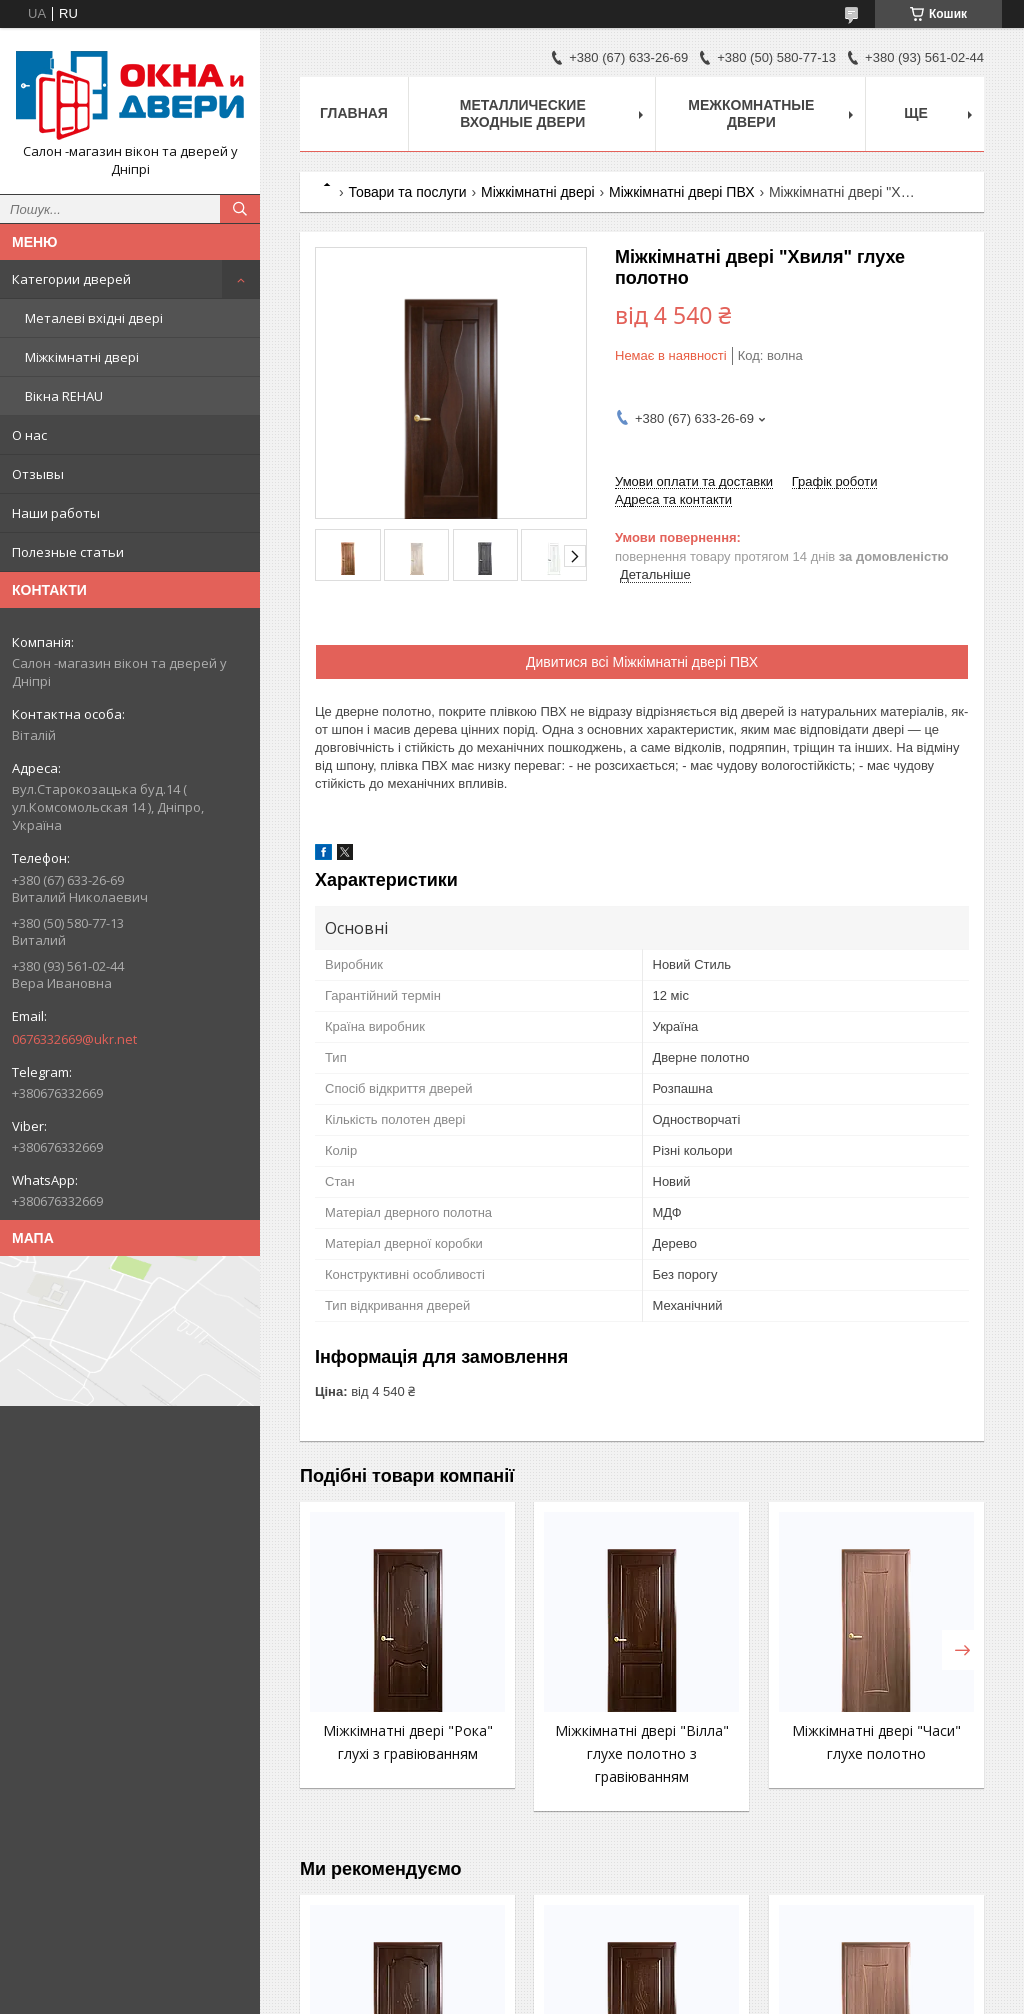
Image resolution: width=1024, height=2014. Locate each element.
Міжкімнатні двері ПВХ (682, 192)
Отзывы (38, 474)
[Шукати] (240, 209)
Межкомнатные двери (751, 113)
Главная (354, 113)
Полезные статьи (68, 552)
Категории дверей (71, 279)
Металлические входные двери (523, 113)
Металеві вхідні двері (94, 318)
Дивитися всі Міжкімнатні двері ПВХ (642, 662)
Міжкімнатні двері (82, 357)
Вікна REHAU (64, 396)
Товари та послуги (407, 192)
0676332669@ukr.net (74, 1039)
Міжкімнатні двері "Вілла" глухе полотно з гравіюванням (642, 1753)
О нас (29, 435)
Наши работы (56, 513)
